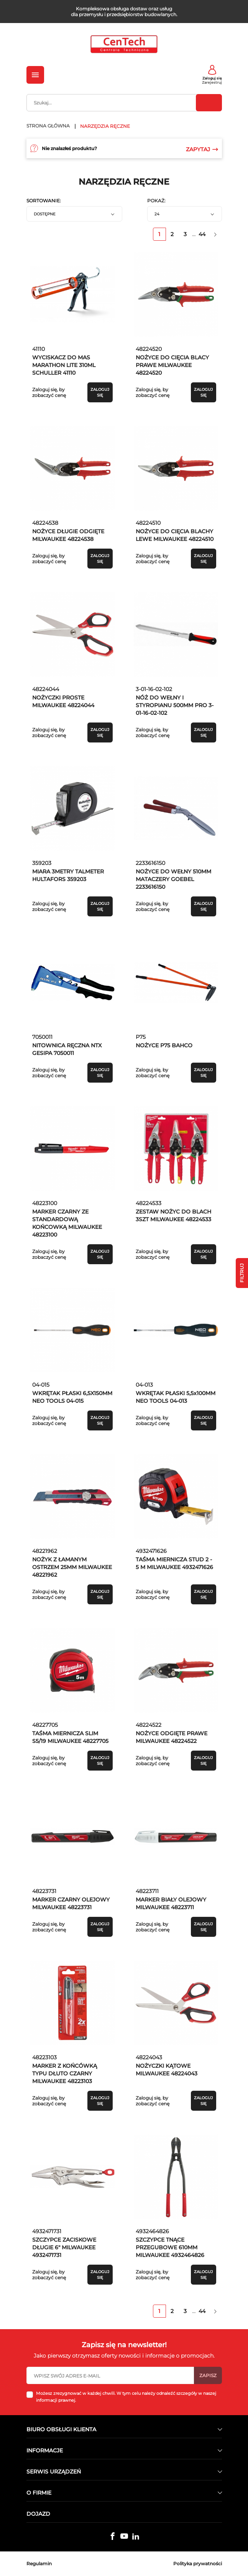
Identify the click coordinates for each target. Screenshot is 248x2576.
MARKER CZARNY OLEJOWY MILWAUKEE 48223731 (71, 1903)
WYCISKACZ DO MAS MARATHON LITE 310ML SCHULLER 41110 (63, 365)
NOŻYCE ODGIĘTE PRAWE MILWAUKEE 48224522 (171, 1737)
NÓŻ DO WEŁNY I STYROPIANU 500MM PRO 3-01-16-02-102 (175, 705)
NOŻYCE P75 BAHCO (164, 1045)
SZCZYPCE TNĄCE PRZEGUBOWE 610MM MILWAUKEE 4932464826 (170, 2247)
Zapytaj (202, 149)
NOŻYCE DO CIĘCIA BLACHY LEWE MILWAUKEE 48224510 (175, 535)
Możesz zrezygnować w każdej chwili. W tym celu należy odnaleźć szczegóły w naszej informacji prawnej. (126, 2397)
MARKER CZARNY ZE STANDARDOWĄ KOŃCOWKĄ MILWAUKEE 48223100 (67, 1223)
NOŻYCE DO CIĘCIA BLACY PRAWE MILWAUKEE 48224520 (172, 365)
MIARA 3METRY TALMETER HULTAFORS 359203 (68, 875)
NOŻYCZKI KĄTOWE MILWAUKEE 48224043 (166, 2069)
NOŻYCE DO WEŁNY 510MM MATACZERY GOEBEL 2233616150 (173, 879)
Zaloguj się (212, 78)
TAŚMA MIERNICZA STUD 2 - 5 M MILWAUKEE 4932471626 (174, 1563)
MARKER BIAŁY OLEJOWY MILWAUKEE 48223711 (171, 1903)
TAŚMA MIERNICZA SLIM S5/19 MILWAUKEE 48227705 (70, 1737)
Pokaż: (156, 200)
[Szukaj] (124, 102)
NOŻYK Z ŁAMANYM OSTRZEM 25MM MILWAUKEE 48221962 (72, 1567)
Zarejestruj (212, 82)
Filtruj (242, 1273)
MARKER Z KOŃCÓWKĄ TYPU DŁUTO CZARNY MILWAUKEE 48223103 (64, 2073)
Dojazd (38, 2513)
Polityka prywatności (197, 2563)
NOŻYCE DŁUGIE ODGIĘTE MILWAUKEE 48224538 (68, 535)
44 (202, 234)
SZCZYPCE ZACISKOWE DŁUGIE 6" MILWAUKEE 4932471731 (64, 2247)
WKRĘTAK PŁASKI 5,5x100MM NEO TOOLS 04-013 (175, 1397)
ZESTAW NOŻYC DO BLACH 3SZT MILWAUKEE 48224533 (173, 1215)
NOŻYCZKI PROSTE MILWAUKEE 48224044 (63, 701)
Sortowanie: (43, 200)
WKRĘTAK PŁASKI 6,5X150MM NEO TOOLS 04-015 (72, 1397)
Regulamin (39, 2563)
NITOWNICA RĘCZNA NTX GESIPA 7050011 (67, 1049)
